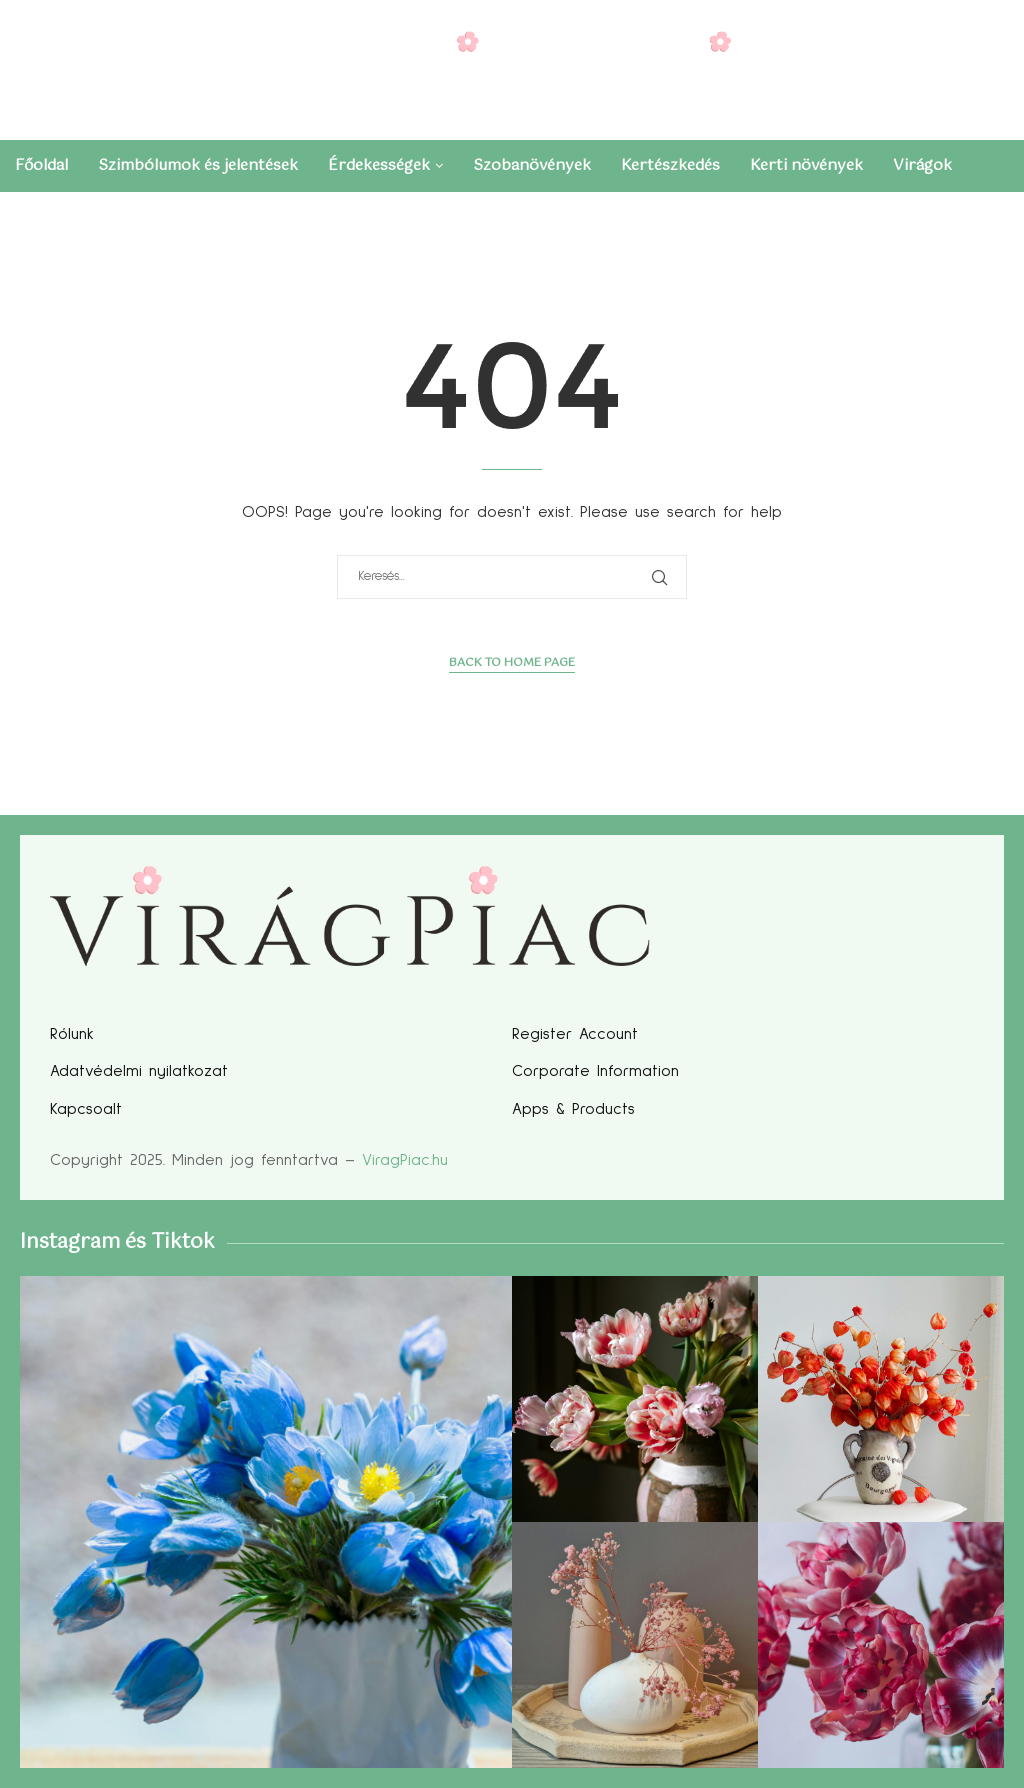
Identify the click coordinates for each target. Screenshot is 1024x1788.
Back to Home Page (512, 663)
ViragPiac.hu (405, 1160)
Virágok (922, 165)
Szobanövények (532, 165)
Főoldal (41, 165)
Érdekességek (379, 165)
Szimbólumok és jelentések (198, 165)
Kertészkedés (670, 165)
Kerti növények (806, 165)
